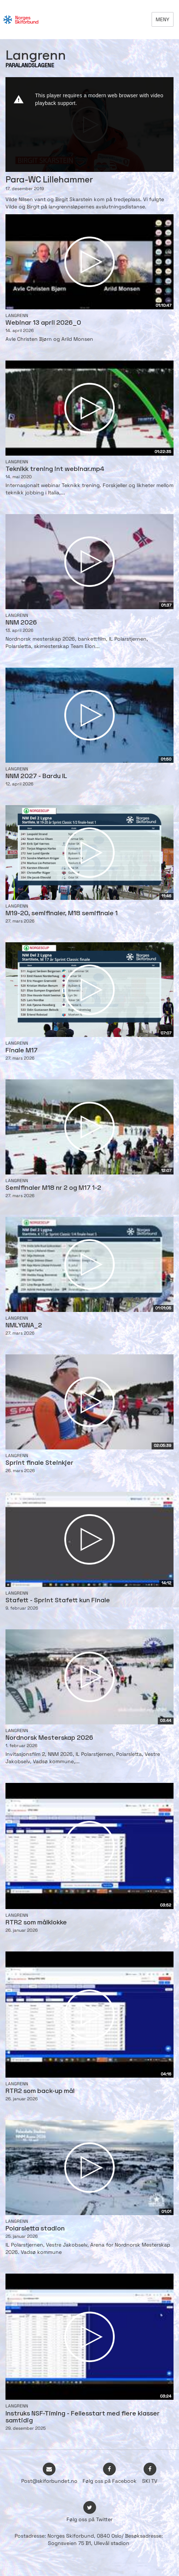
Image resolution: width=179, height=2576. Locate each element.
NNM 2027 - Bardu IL (36, 776)
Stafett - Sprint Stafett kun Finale (57, 1601)
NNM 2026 (21, 623)
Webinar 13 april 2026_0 (43, 323)
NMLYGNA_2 (23, 1326)
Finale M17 (21, 1051)
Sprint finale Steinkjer (39, 1463)
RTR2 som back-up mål (40, 2091)
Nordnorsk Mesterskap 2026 (49, 1738)
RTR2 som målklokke (36, 1923)
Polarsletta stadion (35, 2229)
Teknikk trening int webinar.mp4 (54, 469)
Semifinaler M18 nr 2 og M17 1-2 (53, 1188)
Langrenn (16, 315)
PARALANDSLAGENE (29, 65)
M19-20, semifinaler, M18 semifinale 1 (61, 913)
